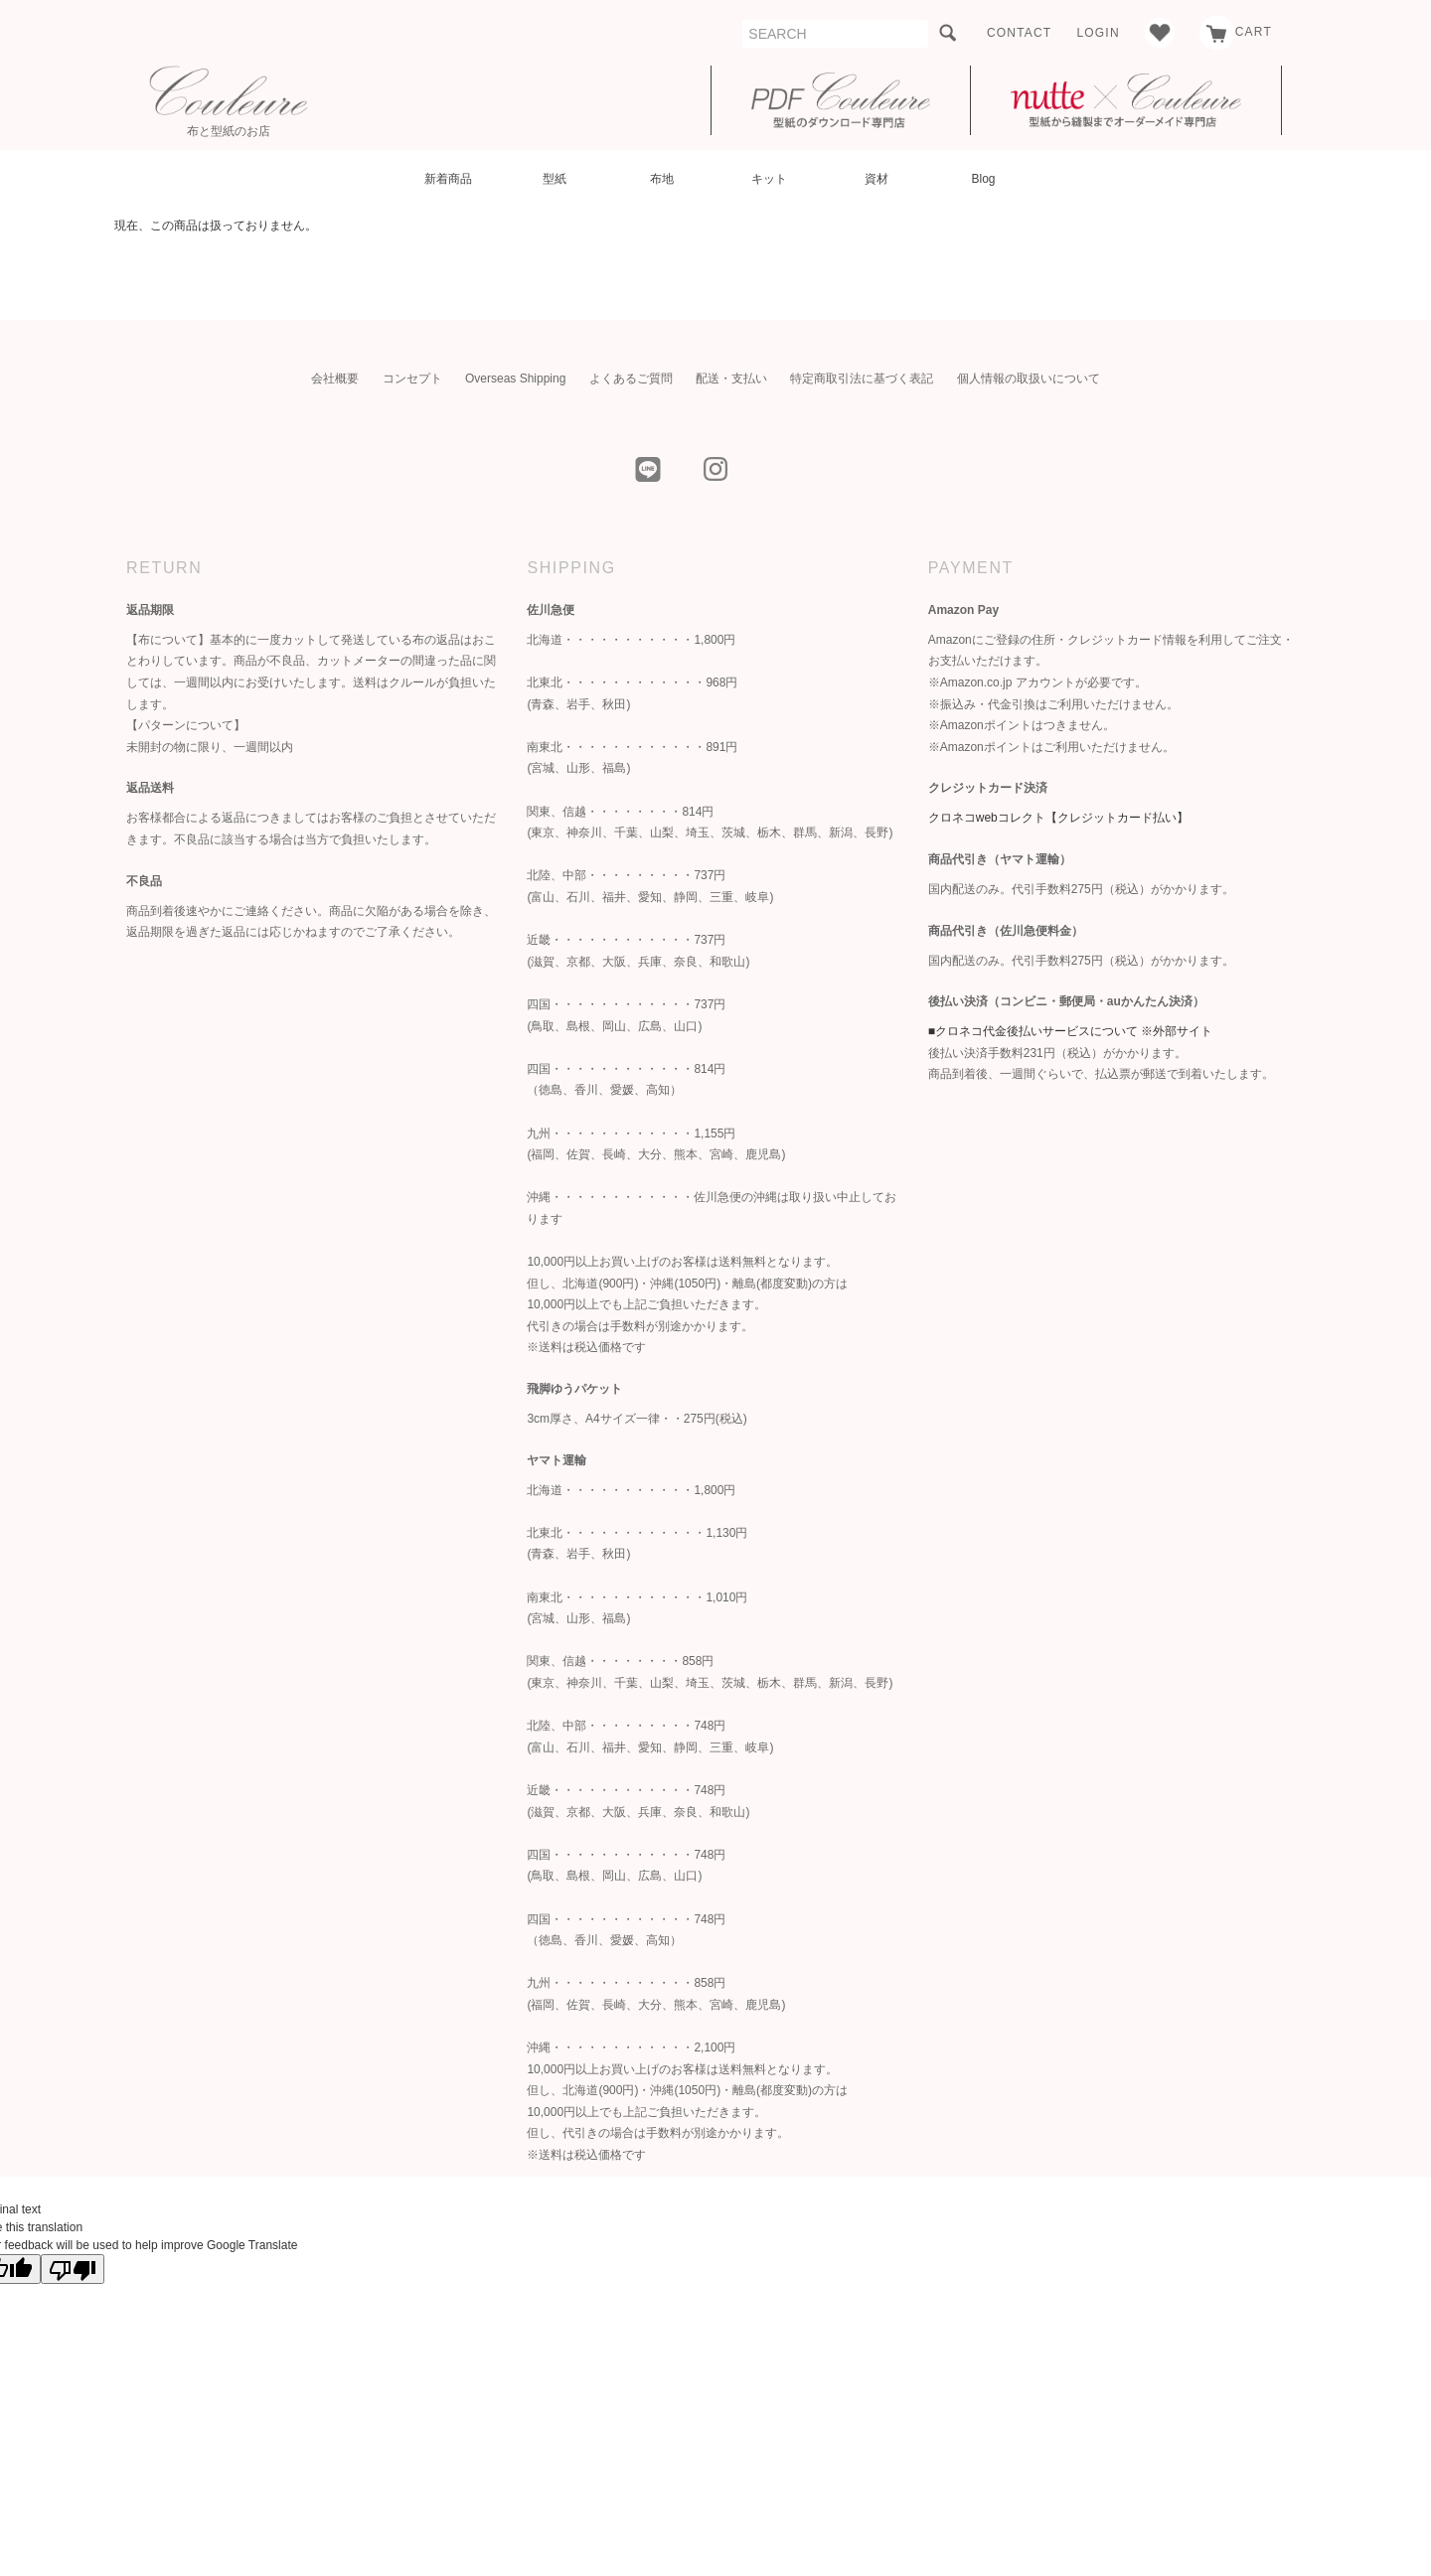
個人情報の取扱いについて (1028, 378)
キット (769, 179)
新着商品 (448, 179)
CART (1235, 32)
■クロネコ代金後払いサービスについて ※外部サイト (1070, 1031)
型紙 (554, 179)
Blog (983, 179)
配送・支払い (731, 378)
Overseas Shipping (515, 378)
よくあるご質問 (631, 378)
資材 (876, 179)
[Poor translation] (72, 2269)
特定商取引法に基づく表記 (861, 378)
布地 (662, 179)
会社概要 (335, 378)
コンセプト (412, 378)
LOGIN (1097, 33)
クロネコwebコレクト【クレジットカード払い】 (1058, 818)
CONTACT (1019, 33)
